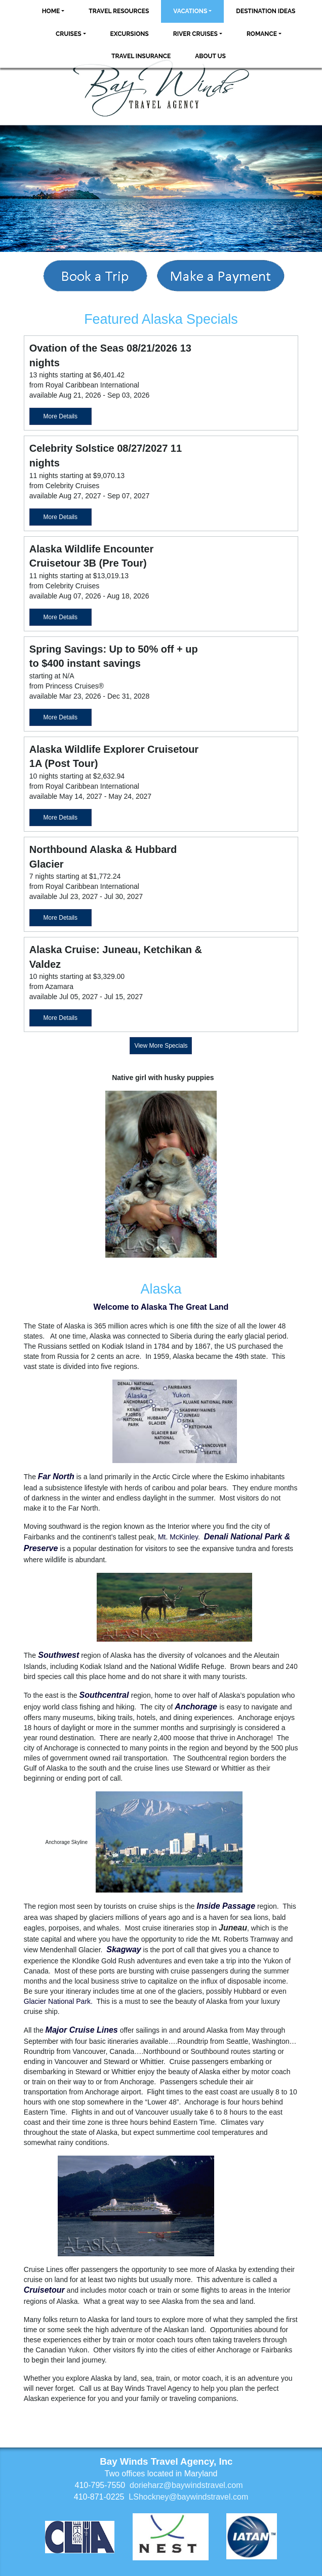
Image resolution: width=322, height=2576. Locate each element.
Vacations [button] (190, 11)
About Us (210, 56)
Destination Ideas (265, 11)
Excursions (129, 33)
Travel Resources (119, 11)
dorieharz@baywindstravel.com (186, 2485)
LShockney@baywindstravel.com (188, 2497)
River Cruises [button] (195, 33)
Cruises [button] (69, 33)
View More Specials (160, 1045)
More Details (60, 416)
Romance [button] (262, 33)
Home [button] (51, 11)
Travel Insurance (141, 56)
